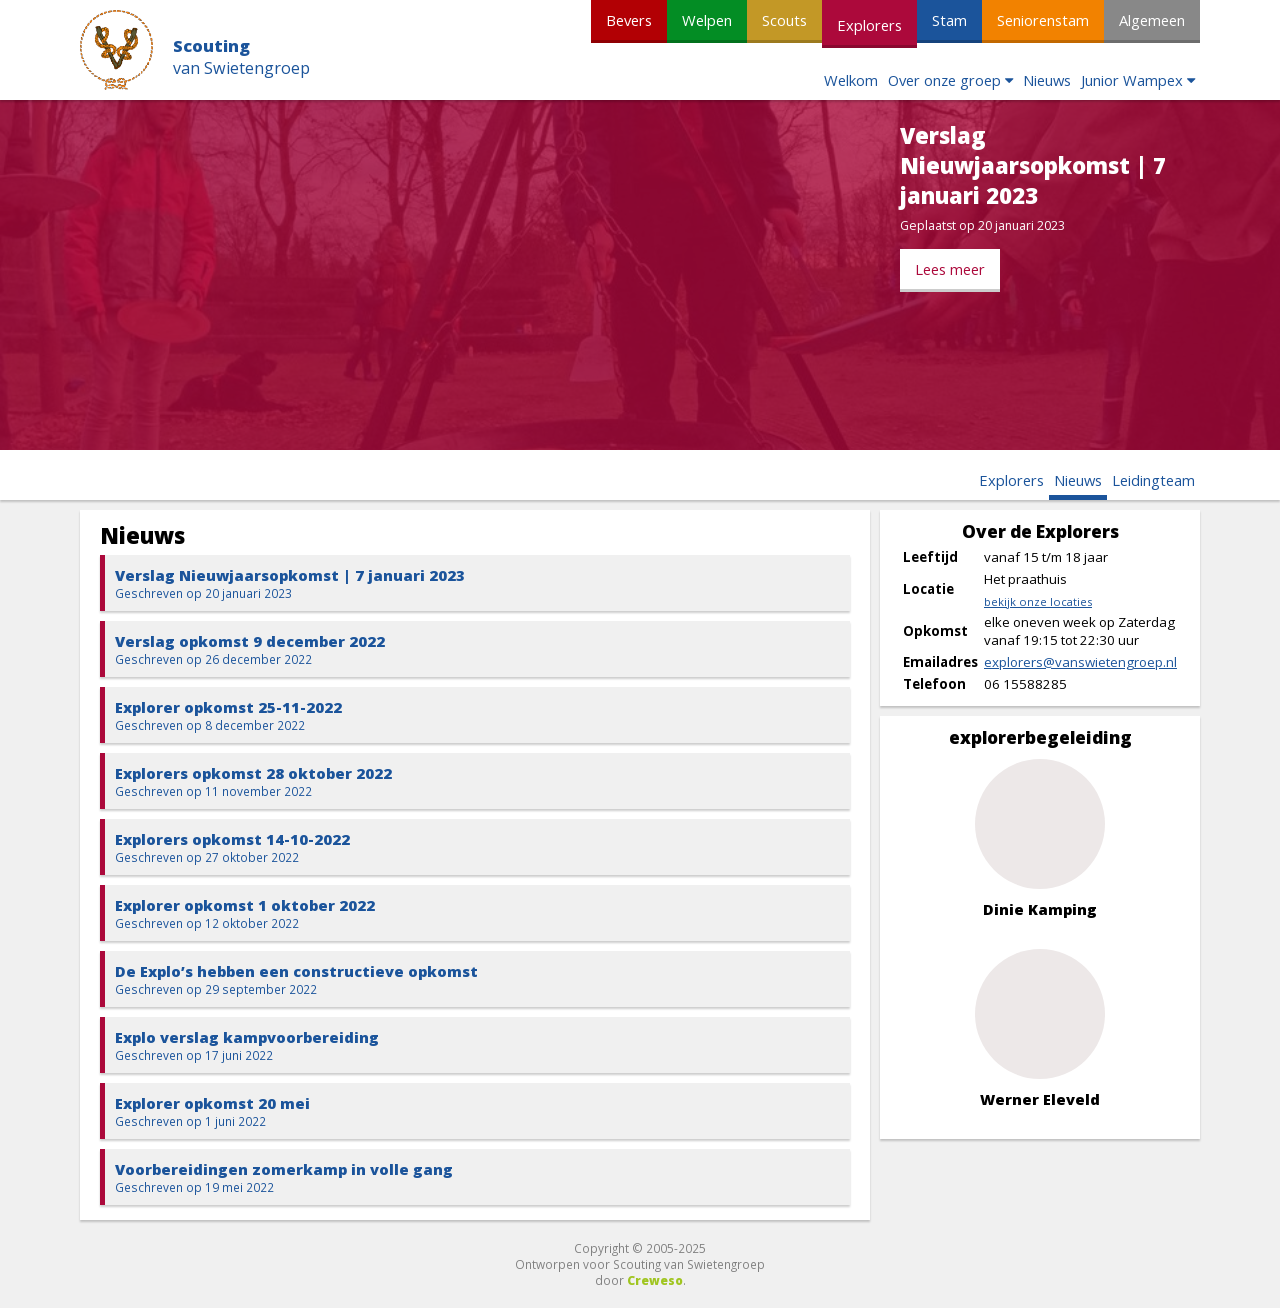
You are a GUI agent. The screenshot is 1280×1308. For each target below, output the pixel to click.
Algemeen (1152, 20)
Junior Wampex (1132, 80)
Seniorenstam (1043, 20)
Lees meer (950, 269)
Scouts (784, 20)
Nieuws (1047, 80)
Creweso (655, 1280)
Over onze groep (944, 80)
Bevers (629, 20)
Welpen (707, 20)
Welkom (851, 80)
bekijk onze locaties (1038, 601)
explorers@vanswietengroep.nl (1080, 662)
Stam (949, 20)
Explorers (869, 25)
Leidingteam (1153, 480)
